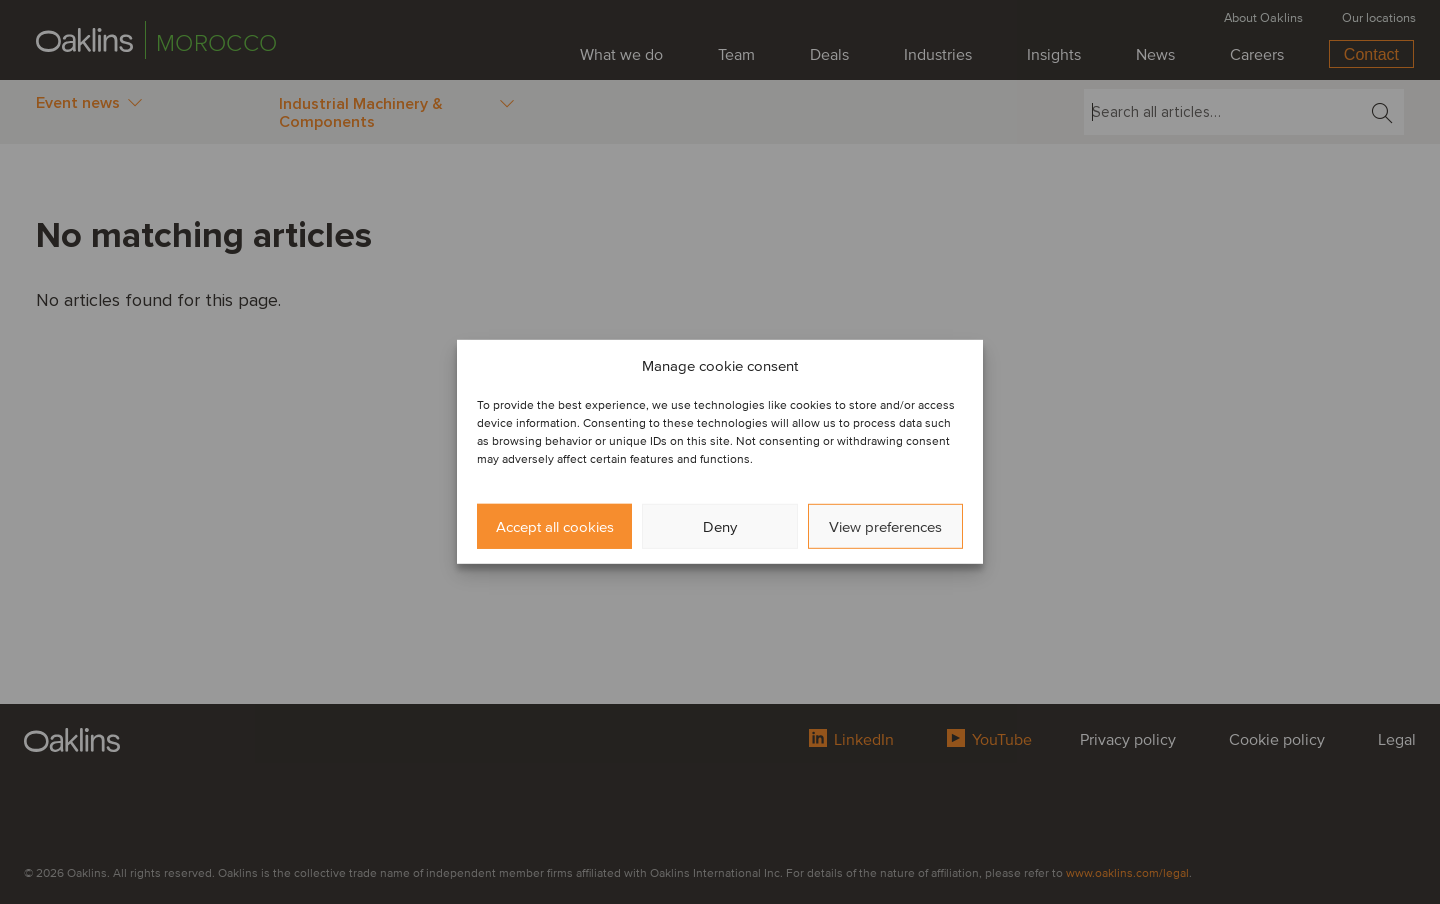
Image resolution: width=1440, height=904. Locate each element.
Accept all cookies (555, 527)
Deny (720, 527)
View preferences (885, 527)
